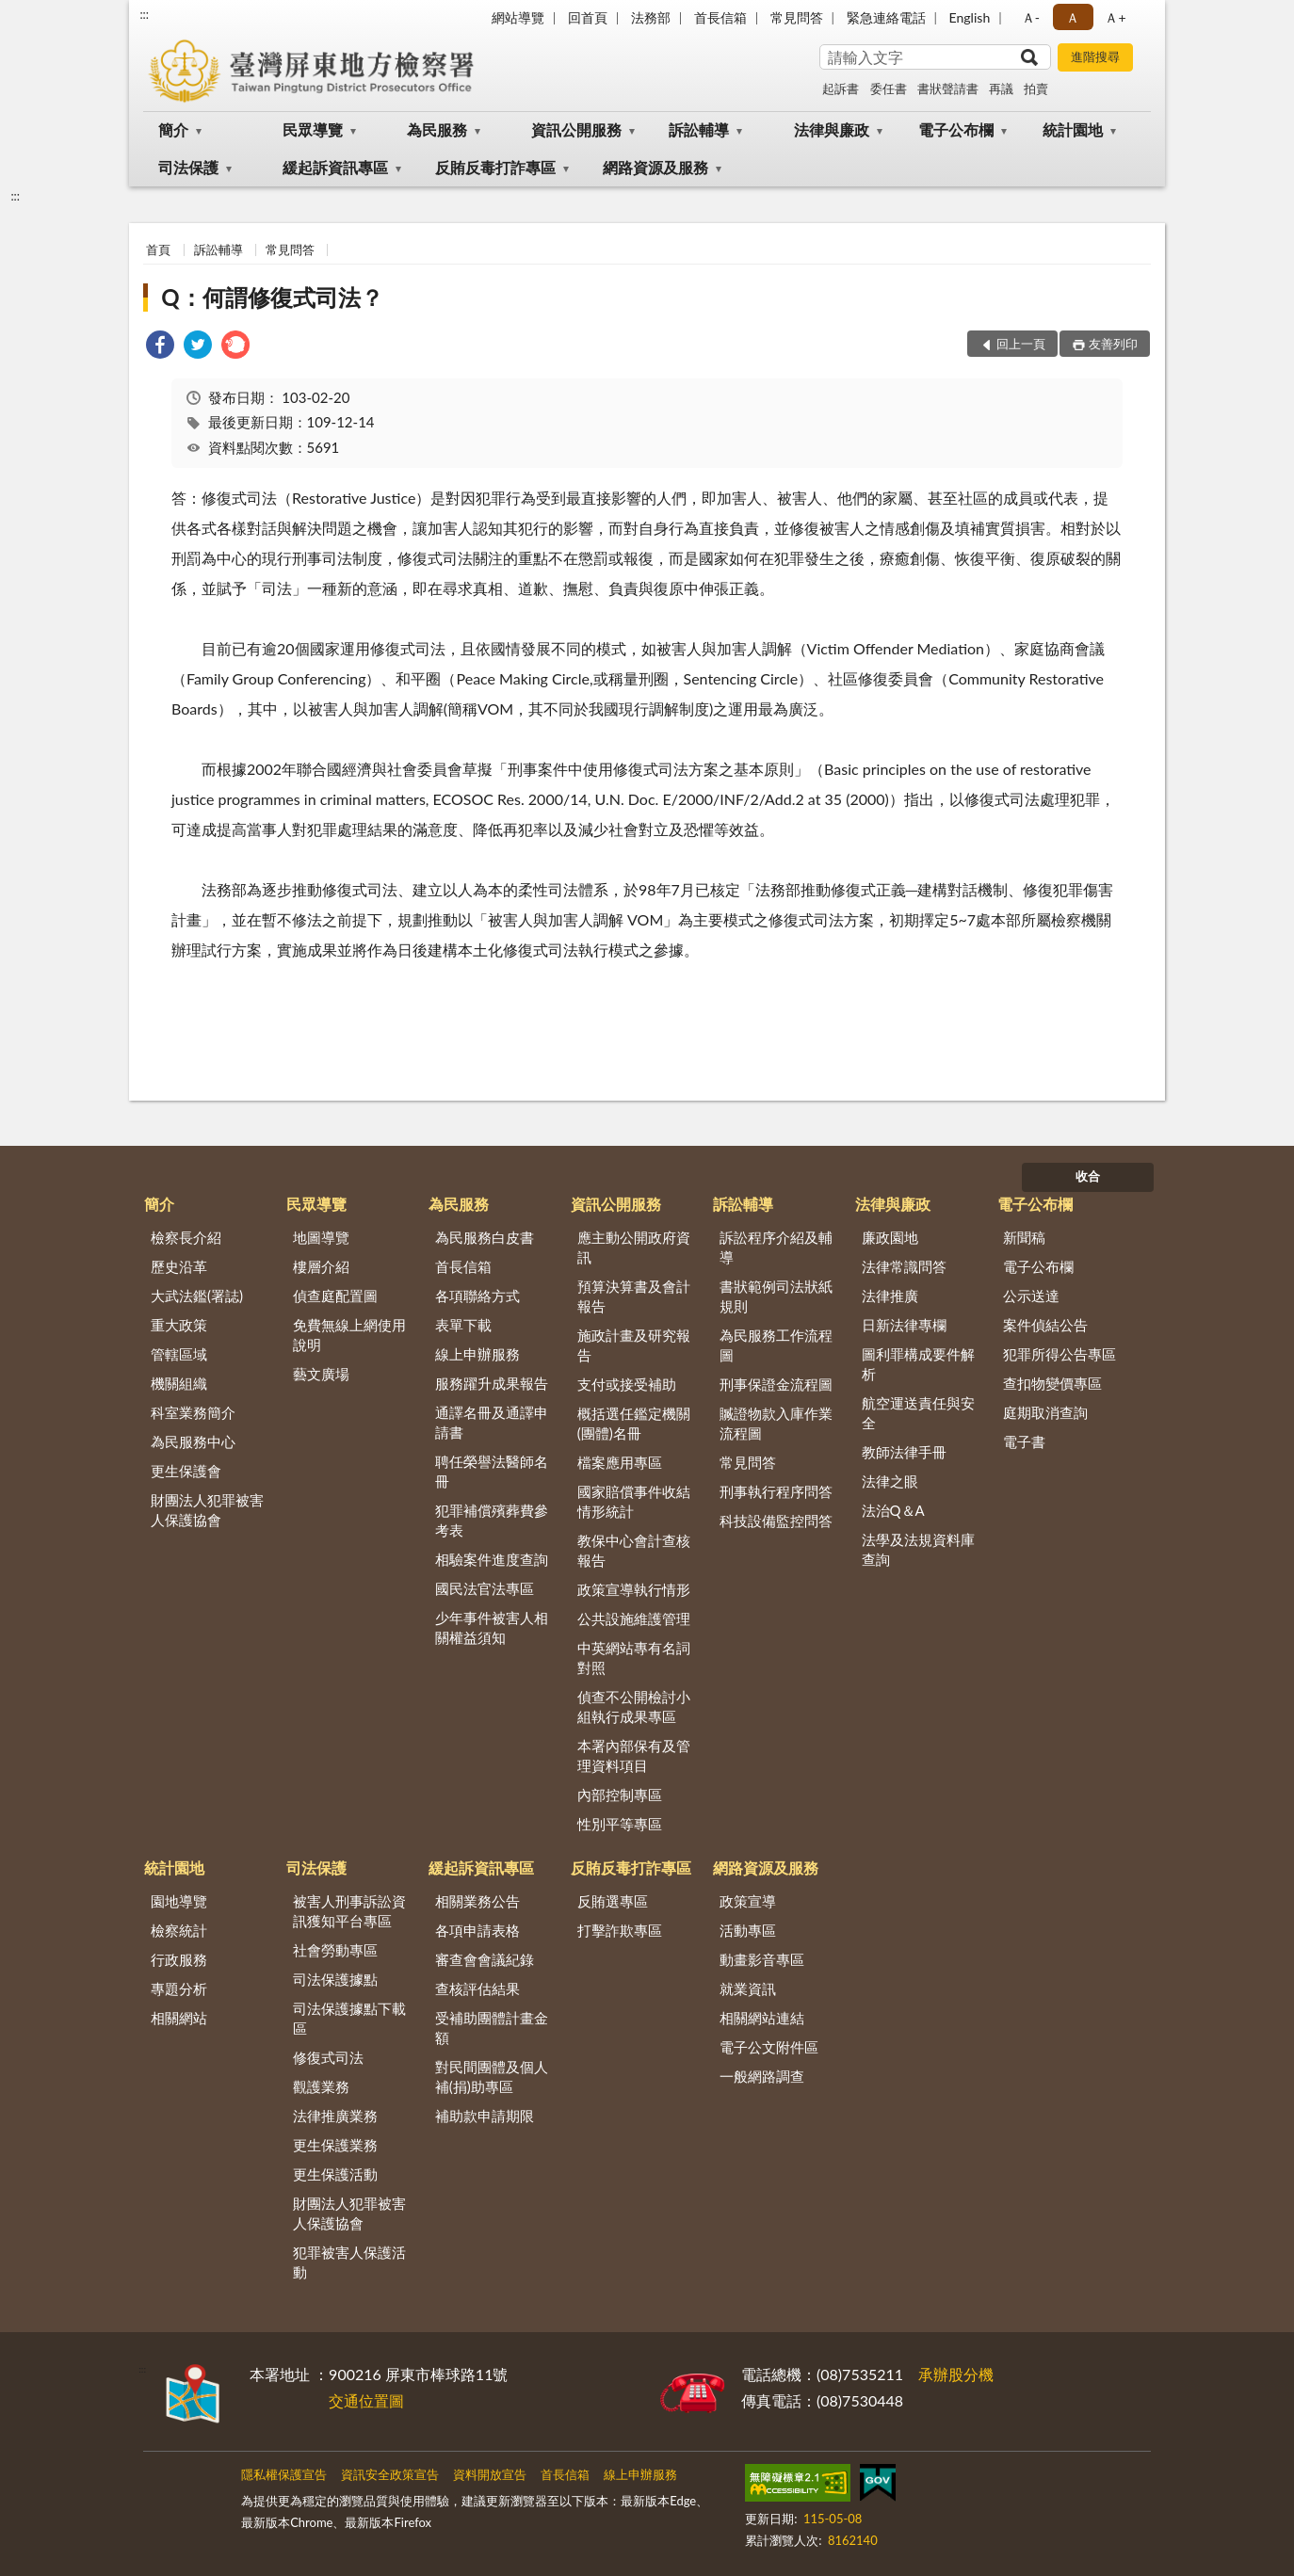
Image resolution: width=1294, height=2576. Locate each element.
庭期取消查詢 (1045, 1412)
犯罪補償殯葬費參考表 (491, 1520)
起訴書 (840, 88)
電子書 (1024, 1441)
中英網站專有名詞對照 (633, 1657)
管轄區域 (179, 1353)
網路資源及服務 (655, 167)
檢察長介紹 (186, 1237)
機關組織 (179, 1383)
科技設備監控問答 (776, 1520)
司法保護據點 (335, 1979)
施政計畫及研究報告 (633, 1345)
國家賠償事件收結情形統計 (633, 1501)
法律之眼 (890, 1481)
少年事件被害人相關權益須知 (491, 1627)
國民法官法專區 (484, 1588)
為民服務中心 (193, 1441)
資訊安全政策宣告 (390, 2474)
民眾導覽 (313, 129)
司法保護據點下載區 (349, 2018)
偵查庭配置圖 (335, 1295)
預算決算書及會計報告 (633, 1296)
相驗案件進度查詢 (491, 1559)
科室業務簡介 (193, 1412)
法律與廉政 (831, 129)
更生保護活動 (335, 2173)
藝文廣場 (321, 1373)
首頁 (158, 249)
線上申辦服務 (477, 1353)
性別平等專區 (619, 1823)
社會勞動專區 (335, 1949)
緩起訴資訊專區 (335, 167)
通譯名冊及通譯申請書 (491, 1422)
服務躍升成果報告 (491, 1383)
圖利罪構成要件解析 (918, 1363)
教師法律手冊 (904, 1451)
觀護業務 (321, 2086)
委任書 (888, 88)
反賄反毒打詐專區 (495, 167)
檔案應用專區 (619, 1462)
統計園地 (1073, 129)
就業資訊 (748, 1988)
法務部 (651, 17)
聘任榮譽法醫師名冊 (491, 1471)
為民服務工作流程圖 (776, 1345)
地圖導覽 (321, 1237)
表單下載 (463, 1324)
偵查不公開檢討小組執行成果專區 (633, 1706)
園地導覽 (179, 1900)
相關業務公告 (477, 1900)
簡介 (173, 129)
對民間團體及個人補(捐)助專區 (491, 2076)
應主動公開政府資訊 (633, 1247)
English (970, 17)
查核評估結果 (477, 1988)
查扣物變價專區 (1052, 1383)
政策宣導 (748, 1900)
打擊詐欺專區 (619, 1930)
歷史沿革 (179, 1266)
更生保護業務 (335, 2144)
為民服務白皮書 (484, 1237)
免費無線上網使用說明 (349, 1334)
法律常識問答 (904, 1266)
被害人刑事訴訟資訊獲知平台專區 (349, 1910)
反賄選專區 (612, 1900)
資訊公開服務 (576, 129)
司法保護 (188, 167)
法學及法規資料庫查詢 (918, 1549)
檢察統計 (179, 1930)
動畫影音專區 (762, 1959)
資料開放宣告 (489, 2474)
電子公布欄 (956, 129)
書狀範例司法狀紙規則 (776, 1296)
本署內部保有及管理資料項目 (633, 1755)
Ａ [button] (1072, 17)
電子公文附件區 (769, 2046)
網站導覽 (518, 17)
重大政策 (179, 1324)
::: (144, 14)
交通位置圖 (366, 2400)
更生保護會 (186, 1470)
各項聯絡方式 (477, 1295)
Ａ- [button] (1031, 17)
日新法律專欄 (904, 1324)
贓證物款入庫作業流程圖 (776, 1423)
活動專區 (748, 1930)
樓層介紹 (321, 1266)
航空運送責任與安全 (918, 1412)
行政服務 (179, 1959)
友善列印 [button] (1113, 343)
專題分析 (179, 1988)
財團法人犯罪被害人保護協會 (207, 1509)
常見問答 (796, 17)
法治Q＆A (893, 1510)
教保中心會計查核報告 (633, 1550)
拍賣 (1036, 88)
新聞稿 (1024, 1237)
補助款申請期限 (484, 2115)
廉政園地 (890, 1237)
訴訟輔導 (699, 129)
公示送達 (1031, 1295)
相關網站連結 (762, 2017)
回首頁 (587, 17)
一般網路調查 (762, 2076)
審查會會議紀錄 (484, 1959)
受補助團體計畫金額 (491, 2027)
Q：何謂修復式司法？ (271, 297)
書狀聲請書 (948, 88)
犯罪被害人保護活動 (349, 2262)
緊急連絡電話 (886, 17)
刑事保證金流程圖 (776, 1384)
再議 (1001, 88)
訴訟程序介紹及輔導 (776, 1247)
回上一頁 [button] (1020, 343)
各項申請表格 (477, 1930)
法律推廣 (890, 1295)
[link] (160, 346)
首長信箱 (720, 17)
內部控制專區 (619, 1794)
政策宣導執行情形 (633, 1589)
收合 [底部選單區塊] (1088, 1175)
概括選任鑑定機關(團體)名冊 (633, 1423)
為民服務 (437, 129)
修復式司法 (328, 2057)
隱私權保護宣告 (284, 2474)
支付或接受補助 (626, 1384)
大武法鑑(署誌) (197, 1295)
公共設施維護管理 (633, 1618)
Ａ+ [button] (1115, 17)
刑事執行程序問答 (776, 1491)
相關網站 (179, 2017)
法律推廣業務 (335, 2115)
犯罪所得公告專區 (1059, 1353)
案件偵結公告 (1045, 1324)
